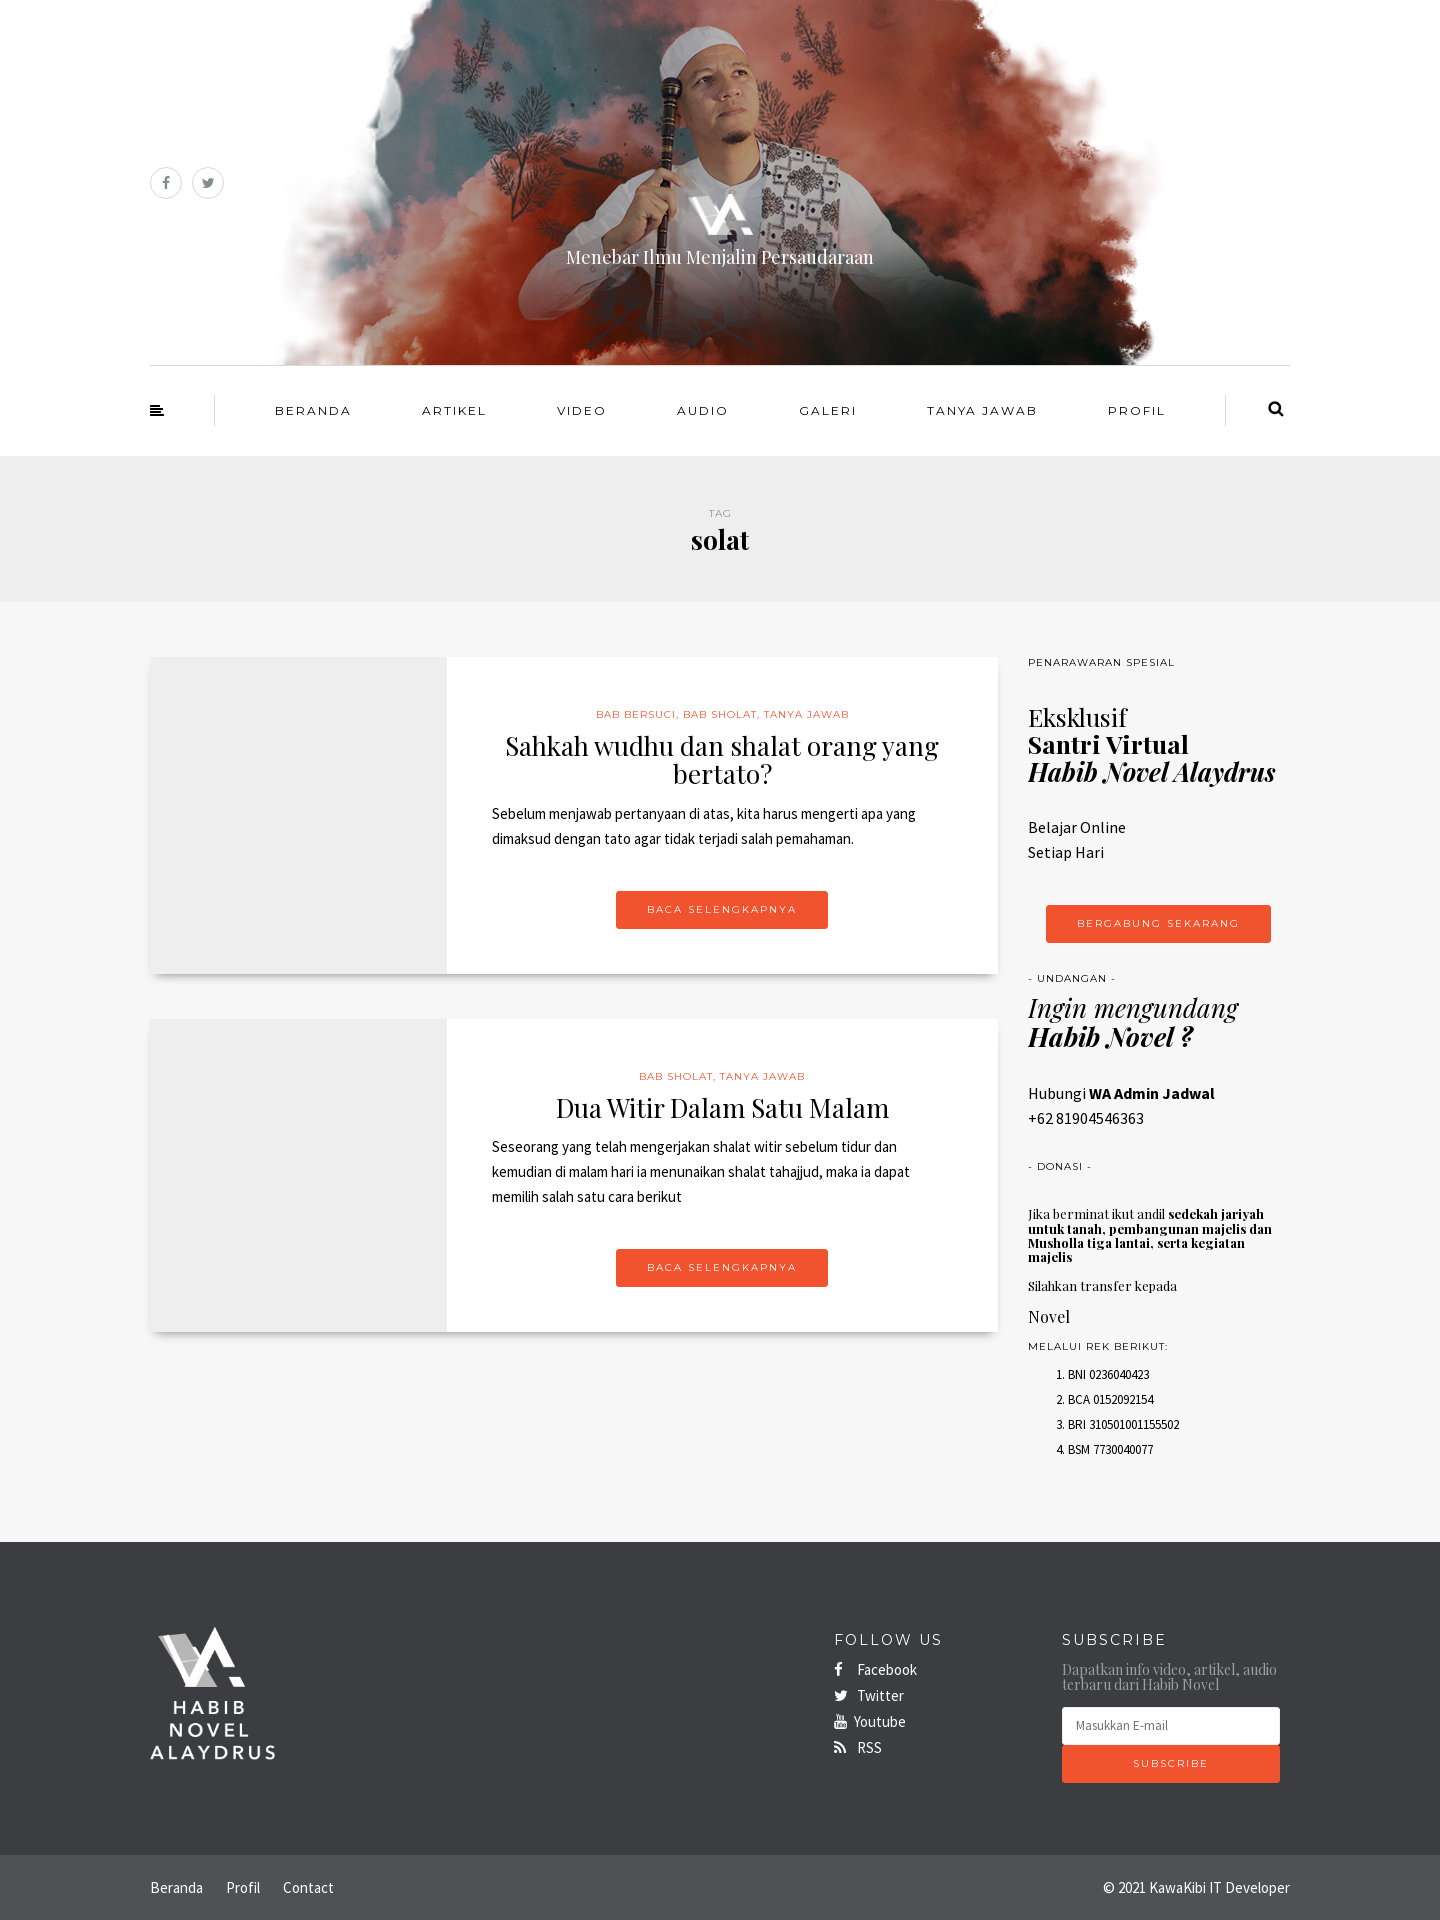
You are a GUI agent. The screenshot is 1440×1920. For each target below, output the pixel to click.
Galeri (828, 410)
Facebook (875, 1669)
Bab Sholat (720, 714)
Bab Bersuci (636, 714)
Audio (703, 410)
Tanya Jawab (982, 410)
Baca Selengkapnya (722, 909)
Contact (308, 1887)
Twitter (869, 1695)
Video (582, 410)
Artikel (454, 410)
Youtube (870, 1721)
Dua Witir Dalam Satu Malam (722, 1107)
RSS (858, 1747)
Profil (1137, 410)
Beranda (313, 410)
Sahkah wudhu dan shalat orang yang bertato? (722, 760)
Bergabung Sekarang (1158, 923)
